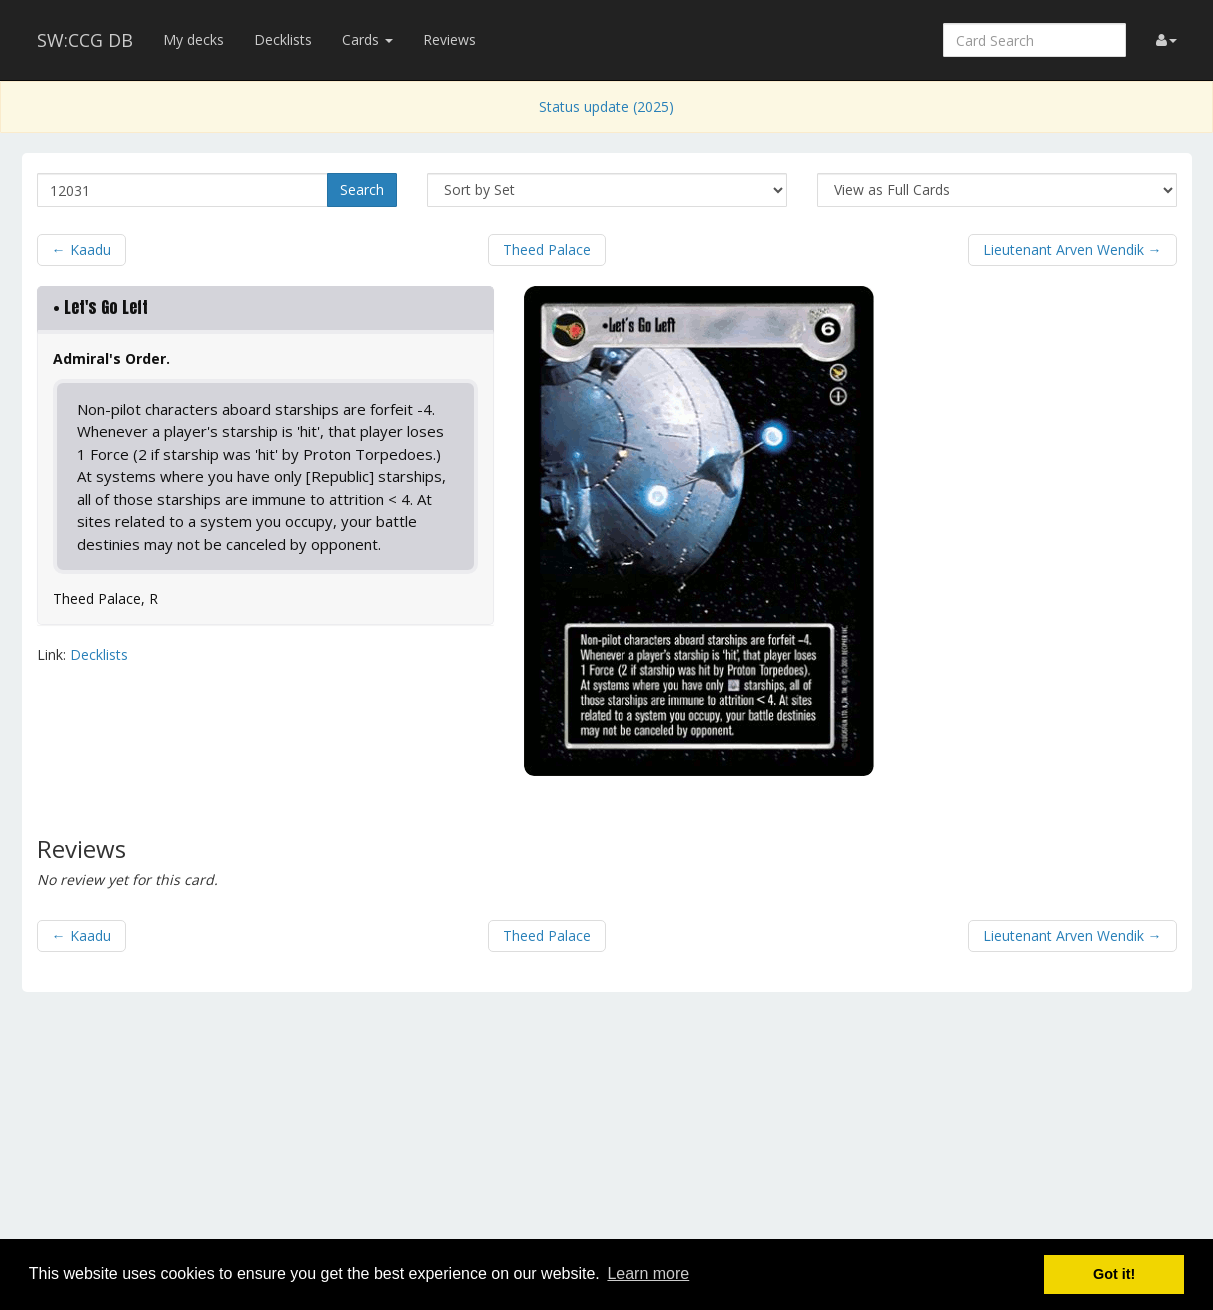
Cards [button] (367, 39)
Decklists (283, 39)
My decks (193, 39)
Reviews (449, 39)
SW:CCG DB (85, 40)
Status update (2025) (606, 106)
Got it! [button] (1114, 1274)
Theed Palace (547, 249)
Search (362, 189)
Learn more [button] (648, 1273)
